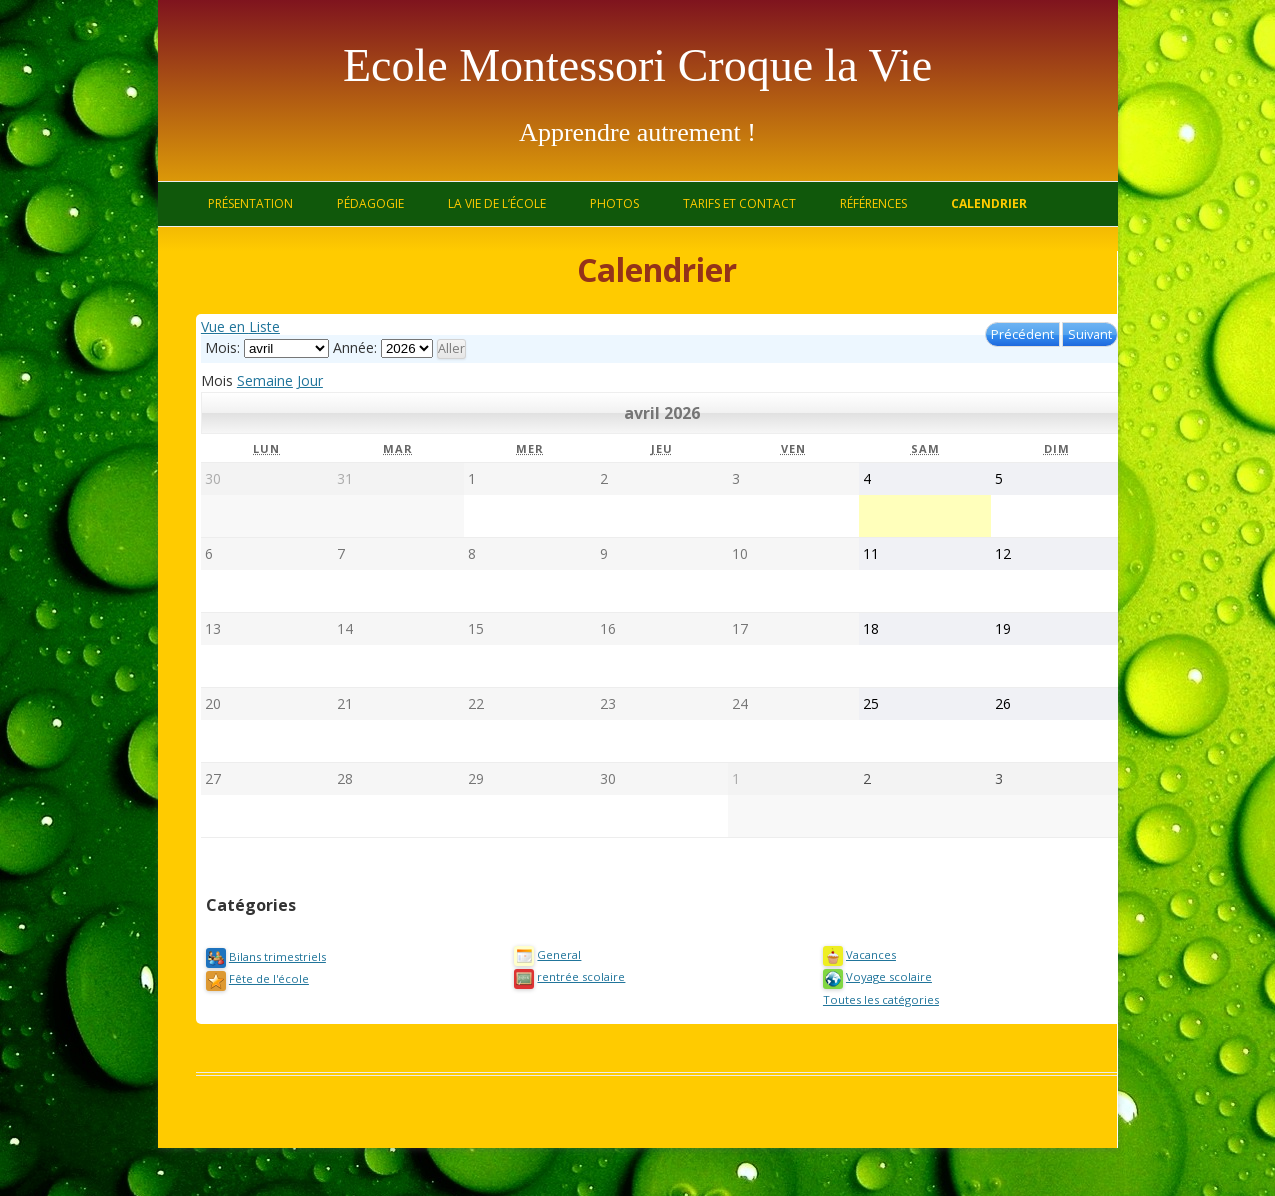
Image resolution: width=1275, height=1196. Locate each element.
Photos (614, 203)
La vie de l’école (497, 203)
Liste (240, 326)
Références (873, 203)
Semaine (265, 380)
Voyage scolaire (877, 976)
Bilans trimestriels (266, 956)
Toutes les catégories (881, 999)
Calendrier (989, 203)
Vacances (859, 954)
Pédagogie (370, 203)
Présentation (250, 203)
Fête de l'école (257, 978)
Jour (310, 380)
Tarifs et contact (739, 203)
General (547, 954)
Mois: (222, 347)
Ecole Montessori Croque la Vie (637, 65)
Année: (355, 347)
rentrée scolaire (569, 976)
